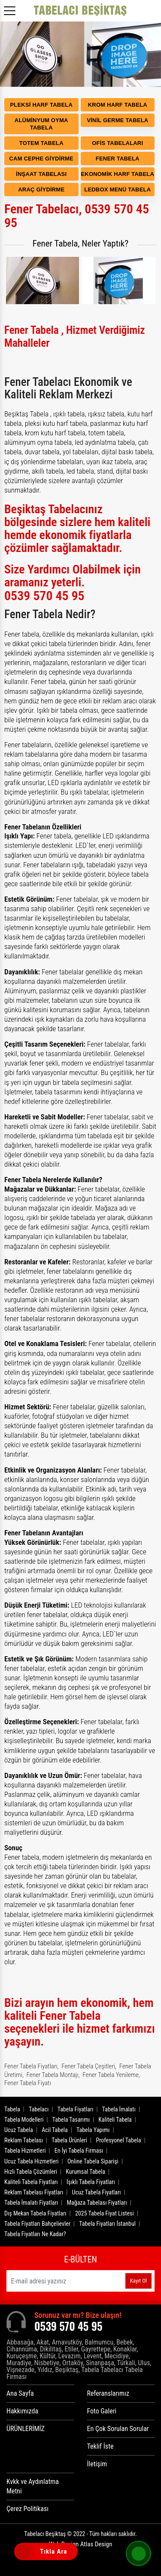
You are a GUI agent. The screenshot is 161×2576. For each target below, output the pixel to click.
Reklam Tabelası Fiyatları (33, 2192)
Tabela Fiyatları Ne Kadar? (35, 2234)
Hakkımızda (22, 2411)
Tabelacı (39, 2109)
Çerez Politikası (27, 2509)
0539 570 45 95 (44, 595)
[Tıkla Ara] (23, 2552)
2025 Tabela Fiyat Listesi (104, 2213)
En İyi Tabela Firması (79, 2150)
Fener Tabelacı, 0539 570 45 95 (76, 215)
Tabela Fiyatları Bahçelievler (37, 2223)
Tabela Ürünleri (69, 2140)
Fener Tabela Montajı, (53, 2075)
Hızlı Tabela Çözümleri (30, 2171)
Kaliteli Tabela (114, 2119)
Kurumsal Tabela (85, 2171)
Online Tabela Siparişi (92, 2161)
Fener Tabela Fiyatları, (31, 2066)
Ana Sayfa (20, 2393)
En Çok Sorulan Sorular (118, 2429)
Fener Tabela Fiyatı (27, 2083)
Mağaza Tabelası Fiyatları (97, 2202)
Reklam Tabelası (23, 2140)
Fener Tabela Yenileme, (111, 2075)
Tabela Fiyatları (76, 2109)
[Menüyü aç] (11, 8)
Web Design (80, 2544)
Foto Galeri (102, 2411)
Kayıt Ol (138, 2280)
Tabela (12, 2109)
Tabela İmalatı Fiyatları (31, 2202)
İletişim (97, 2464)
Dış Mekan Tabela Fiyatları (35, 2213)
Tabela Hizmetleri (25, 2150)
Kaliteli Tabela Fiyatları (31, 2182)
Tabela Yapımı (92, 2129)
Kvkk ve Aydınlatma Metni (32, 2486)
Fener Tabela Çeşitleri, (88, 2066)
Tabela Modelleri (23, 2119)
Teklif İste (100, 2446)
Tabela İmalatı (119, 2109)
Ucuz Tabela (18, 2129)
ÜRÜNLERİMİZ (25, 2429)
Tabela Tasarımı (71, 2119)
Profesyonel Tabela (118, 2140)
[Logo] (81, 11)
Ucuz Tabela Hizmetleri (31, 2161)
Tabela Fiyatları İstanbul (107, 2223)
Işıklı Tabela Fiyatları (91, 2182)
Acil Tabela (55, 2129)
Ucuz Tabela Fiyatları (96, 2192)
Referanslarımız (108, 2393)
